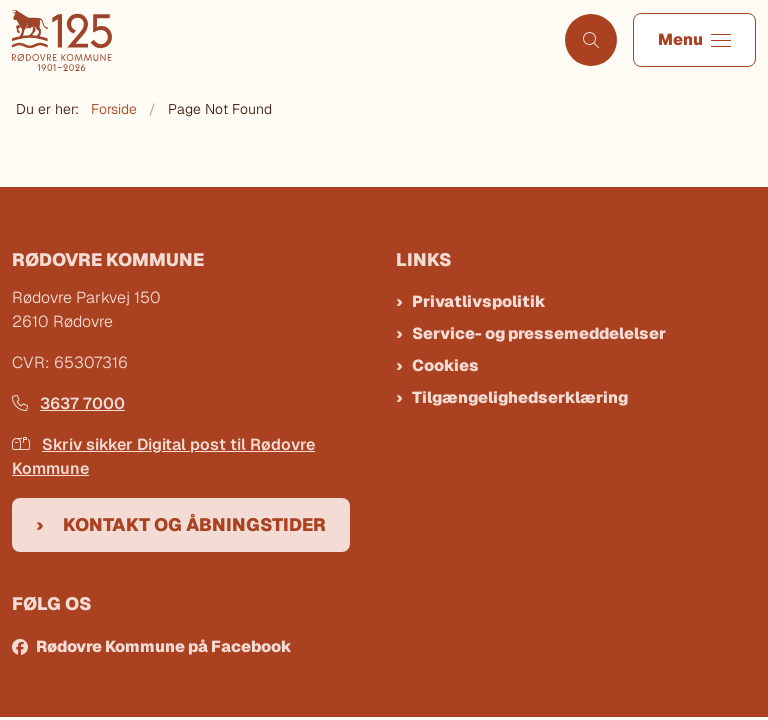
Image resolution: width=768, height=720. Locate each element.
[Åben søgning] (591, 40)
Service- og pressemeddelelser (539, 333)
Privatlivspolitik (479, 301)
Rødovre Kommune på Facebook (164, 646)
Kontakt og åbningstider (194, 524)
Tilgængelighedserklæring (520, 397)
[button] (694, 40)
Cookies (445, 365)
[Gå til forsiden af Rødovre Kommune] (274, 40)
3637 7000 (68, 403)
